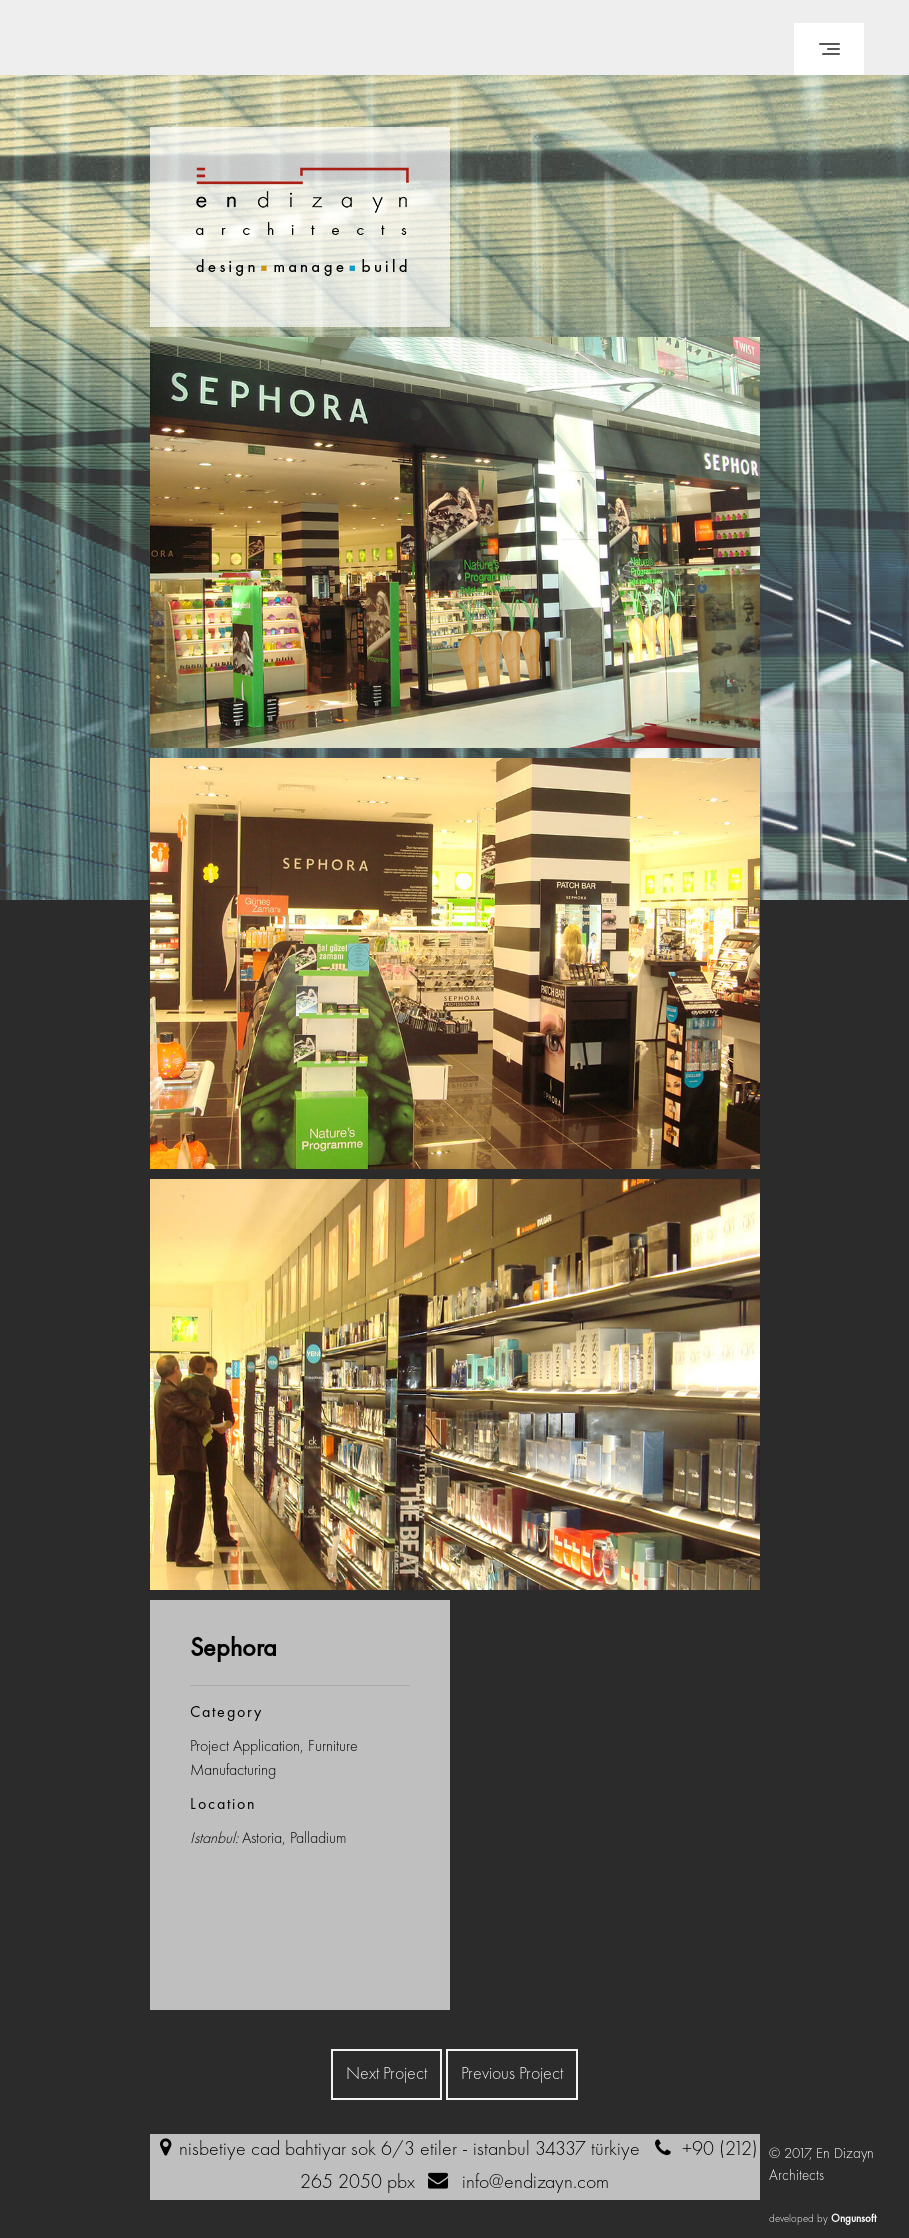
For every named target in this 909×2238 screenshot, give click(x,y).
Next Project (386, 2074)
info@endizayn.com (535, 2183)
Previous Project (512, 2074)
